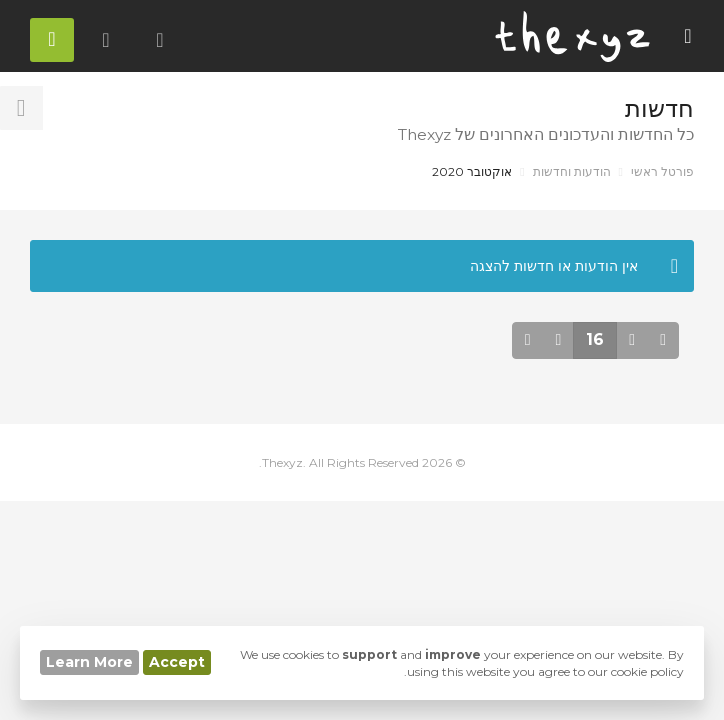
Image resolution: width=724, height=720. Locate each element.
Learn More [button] (89, 662)
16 (595, 339)
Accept (177, 662)
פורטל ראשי (662, 171)
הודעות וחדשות (572, 171)
